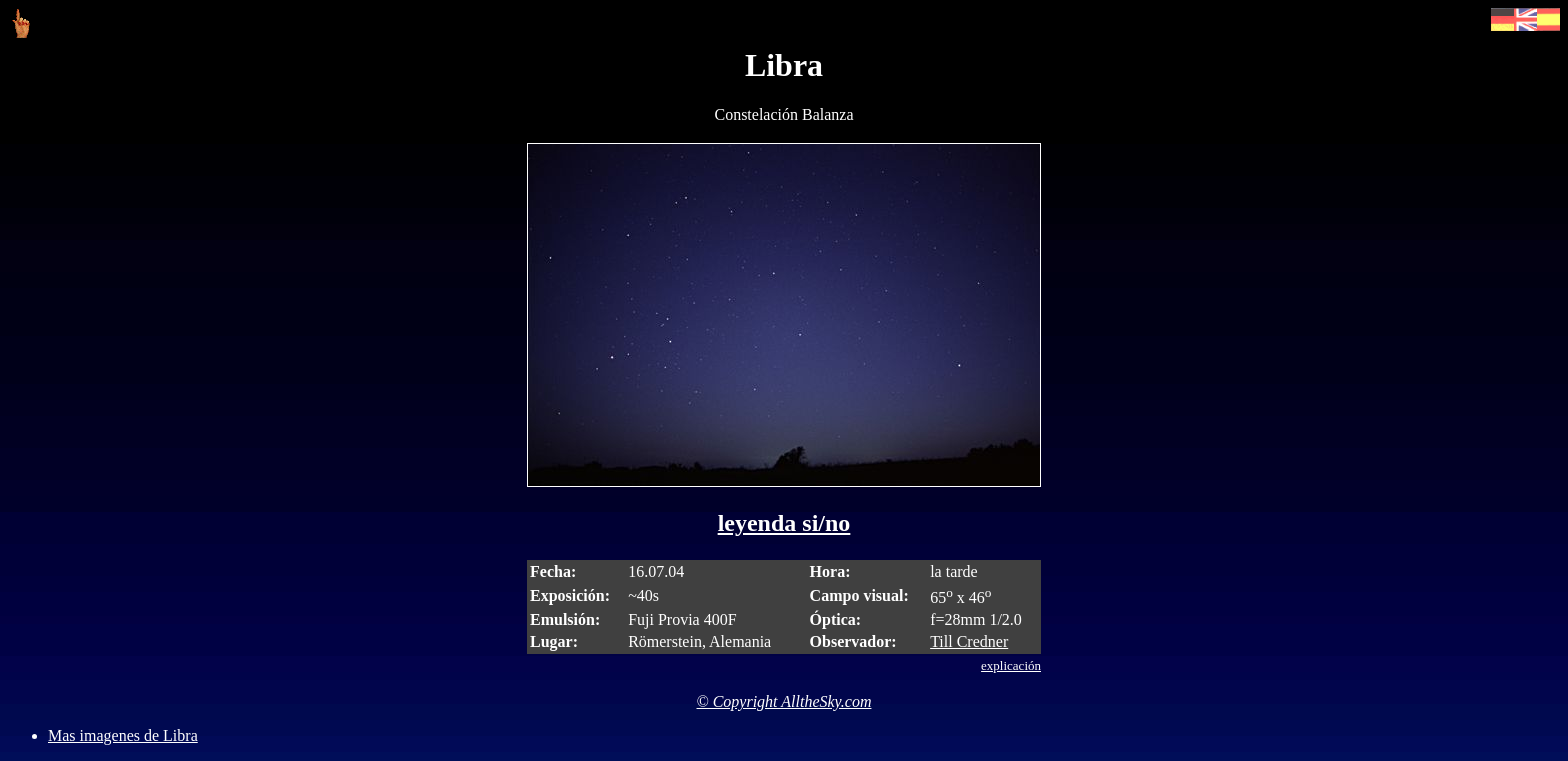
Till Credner (969, 641)
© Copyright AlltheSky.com (784, 701)
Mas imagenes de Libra (123, 735)
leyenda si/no (784, 523)
